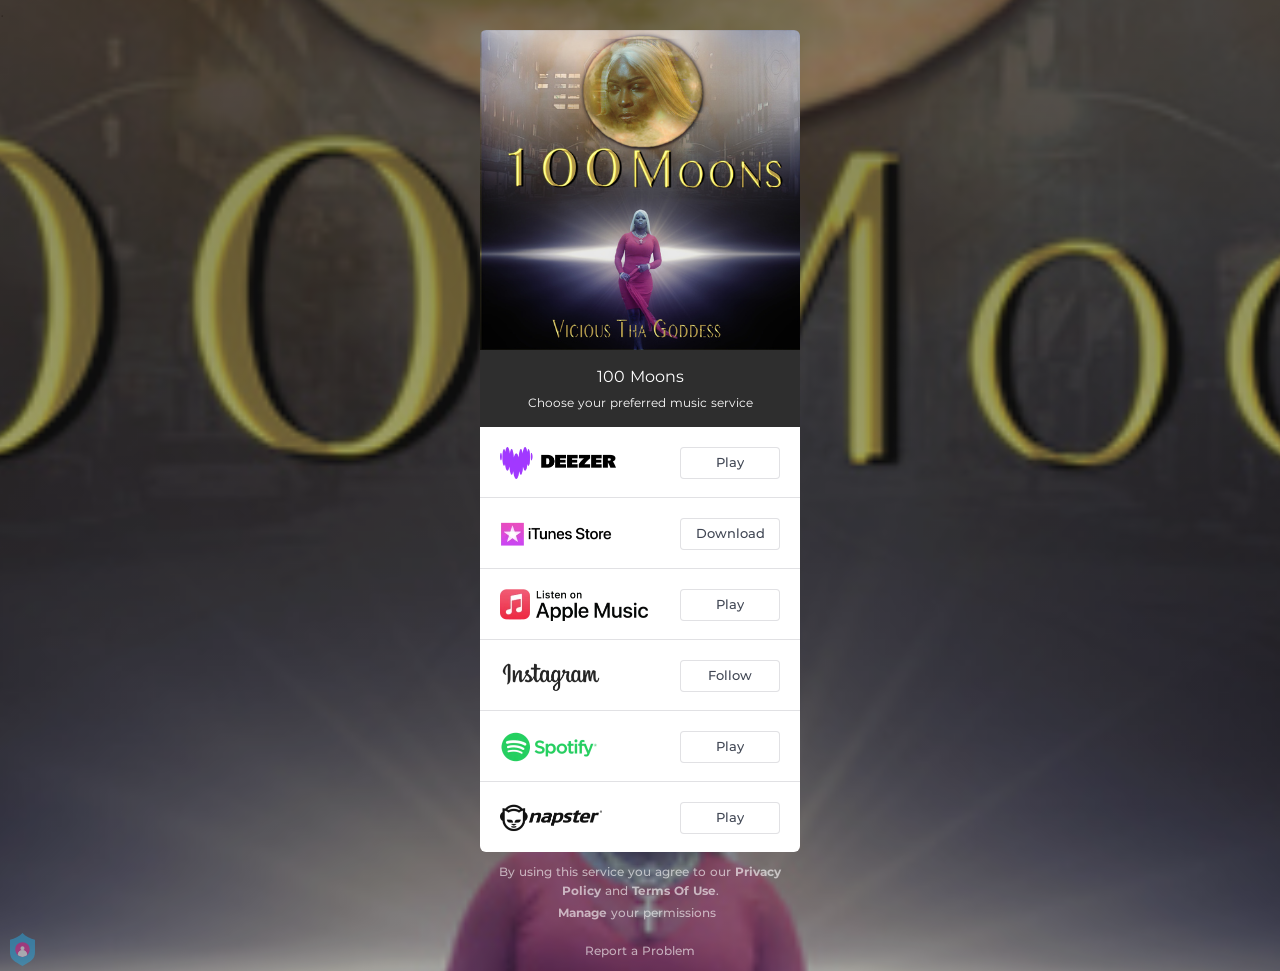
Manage (582, 912)
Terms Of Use (674, 890)
